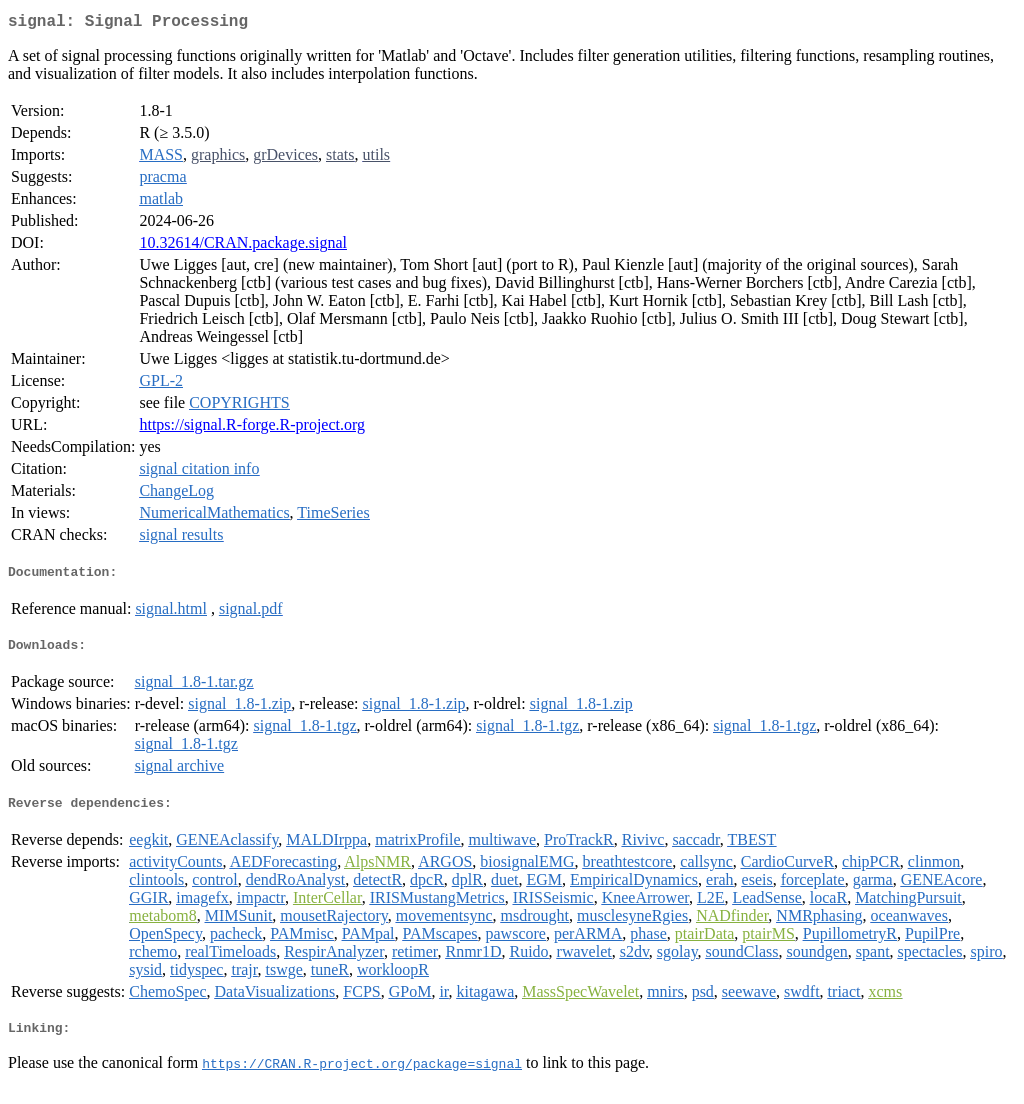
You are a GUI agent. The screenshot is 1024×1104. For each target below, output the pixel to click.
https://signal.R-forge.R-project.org (252, 428)
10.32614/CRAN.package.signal (243, 246)
